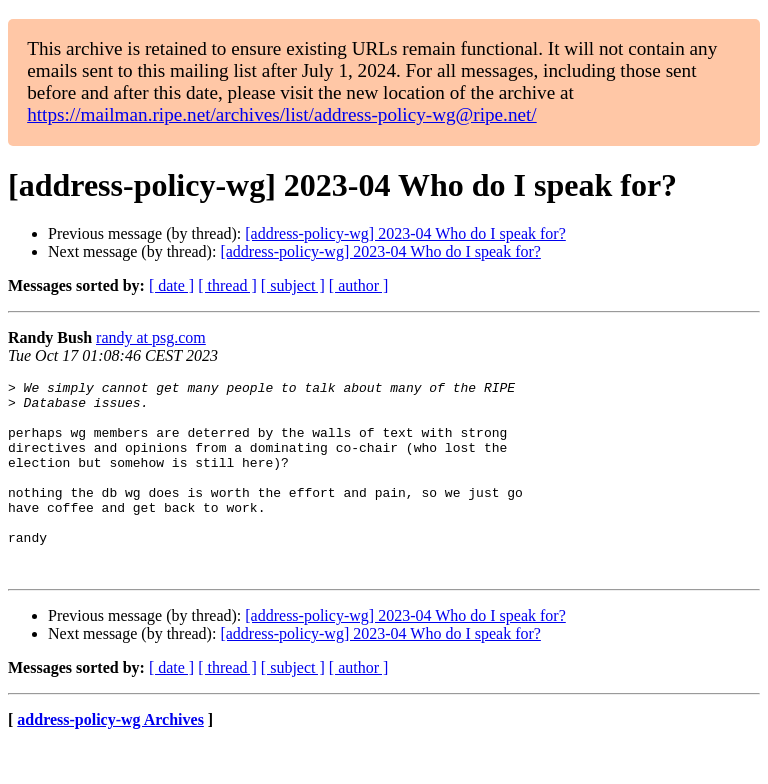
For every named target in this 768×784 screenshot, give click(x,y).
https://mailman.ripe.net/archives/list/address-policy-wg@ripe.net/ (282, 114)
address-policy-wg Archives (110, 758)
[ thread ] (227, 285)
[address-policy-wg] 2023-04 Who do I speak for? (405, 233)
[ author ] (359, 285)
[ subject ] (293, 285)
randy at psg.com (151, 337)
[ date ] (171, 285)
